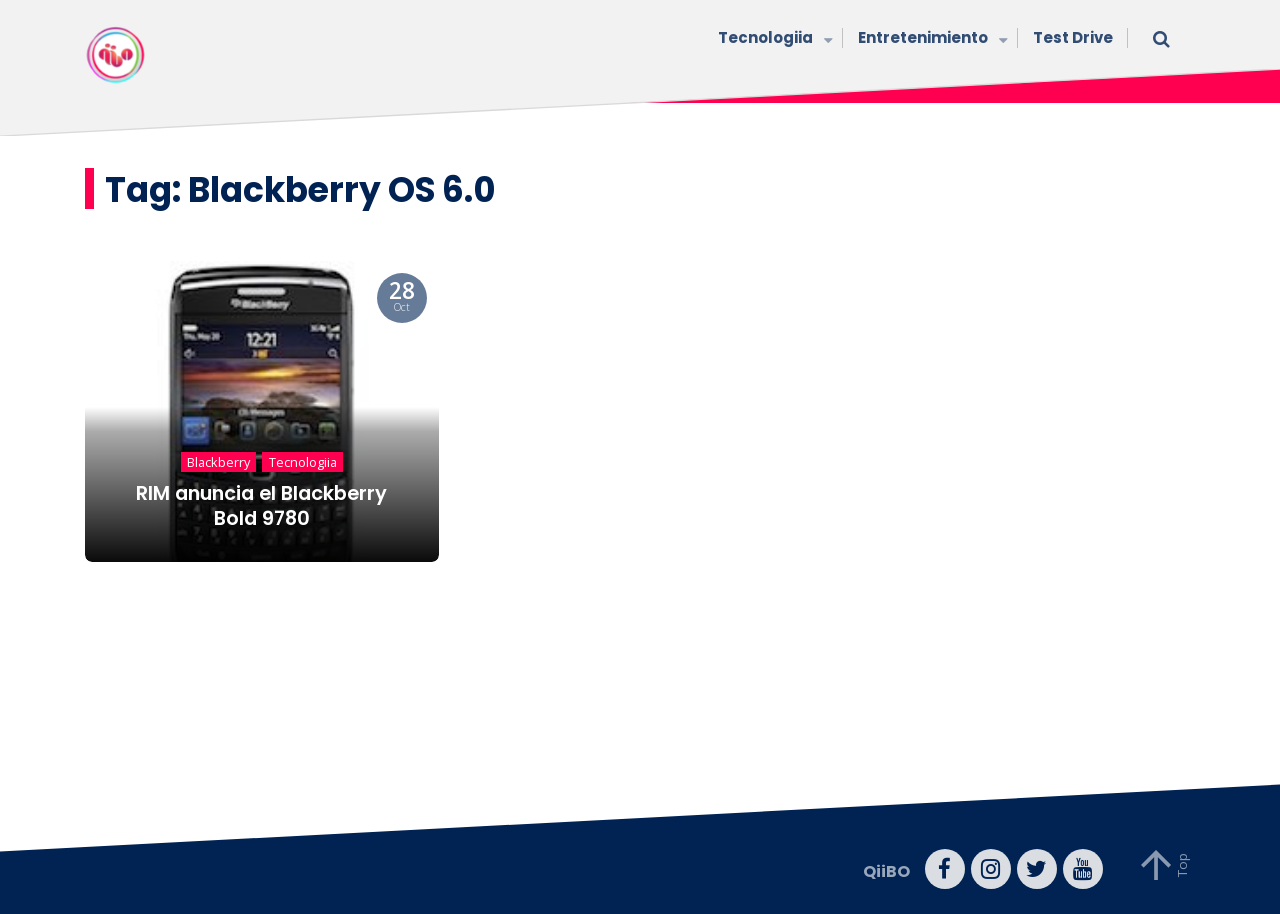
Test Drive (1073, 37)
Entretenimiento (930, 39)
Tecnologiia (773, 39)
